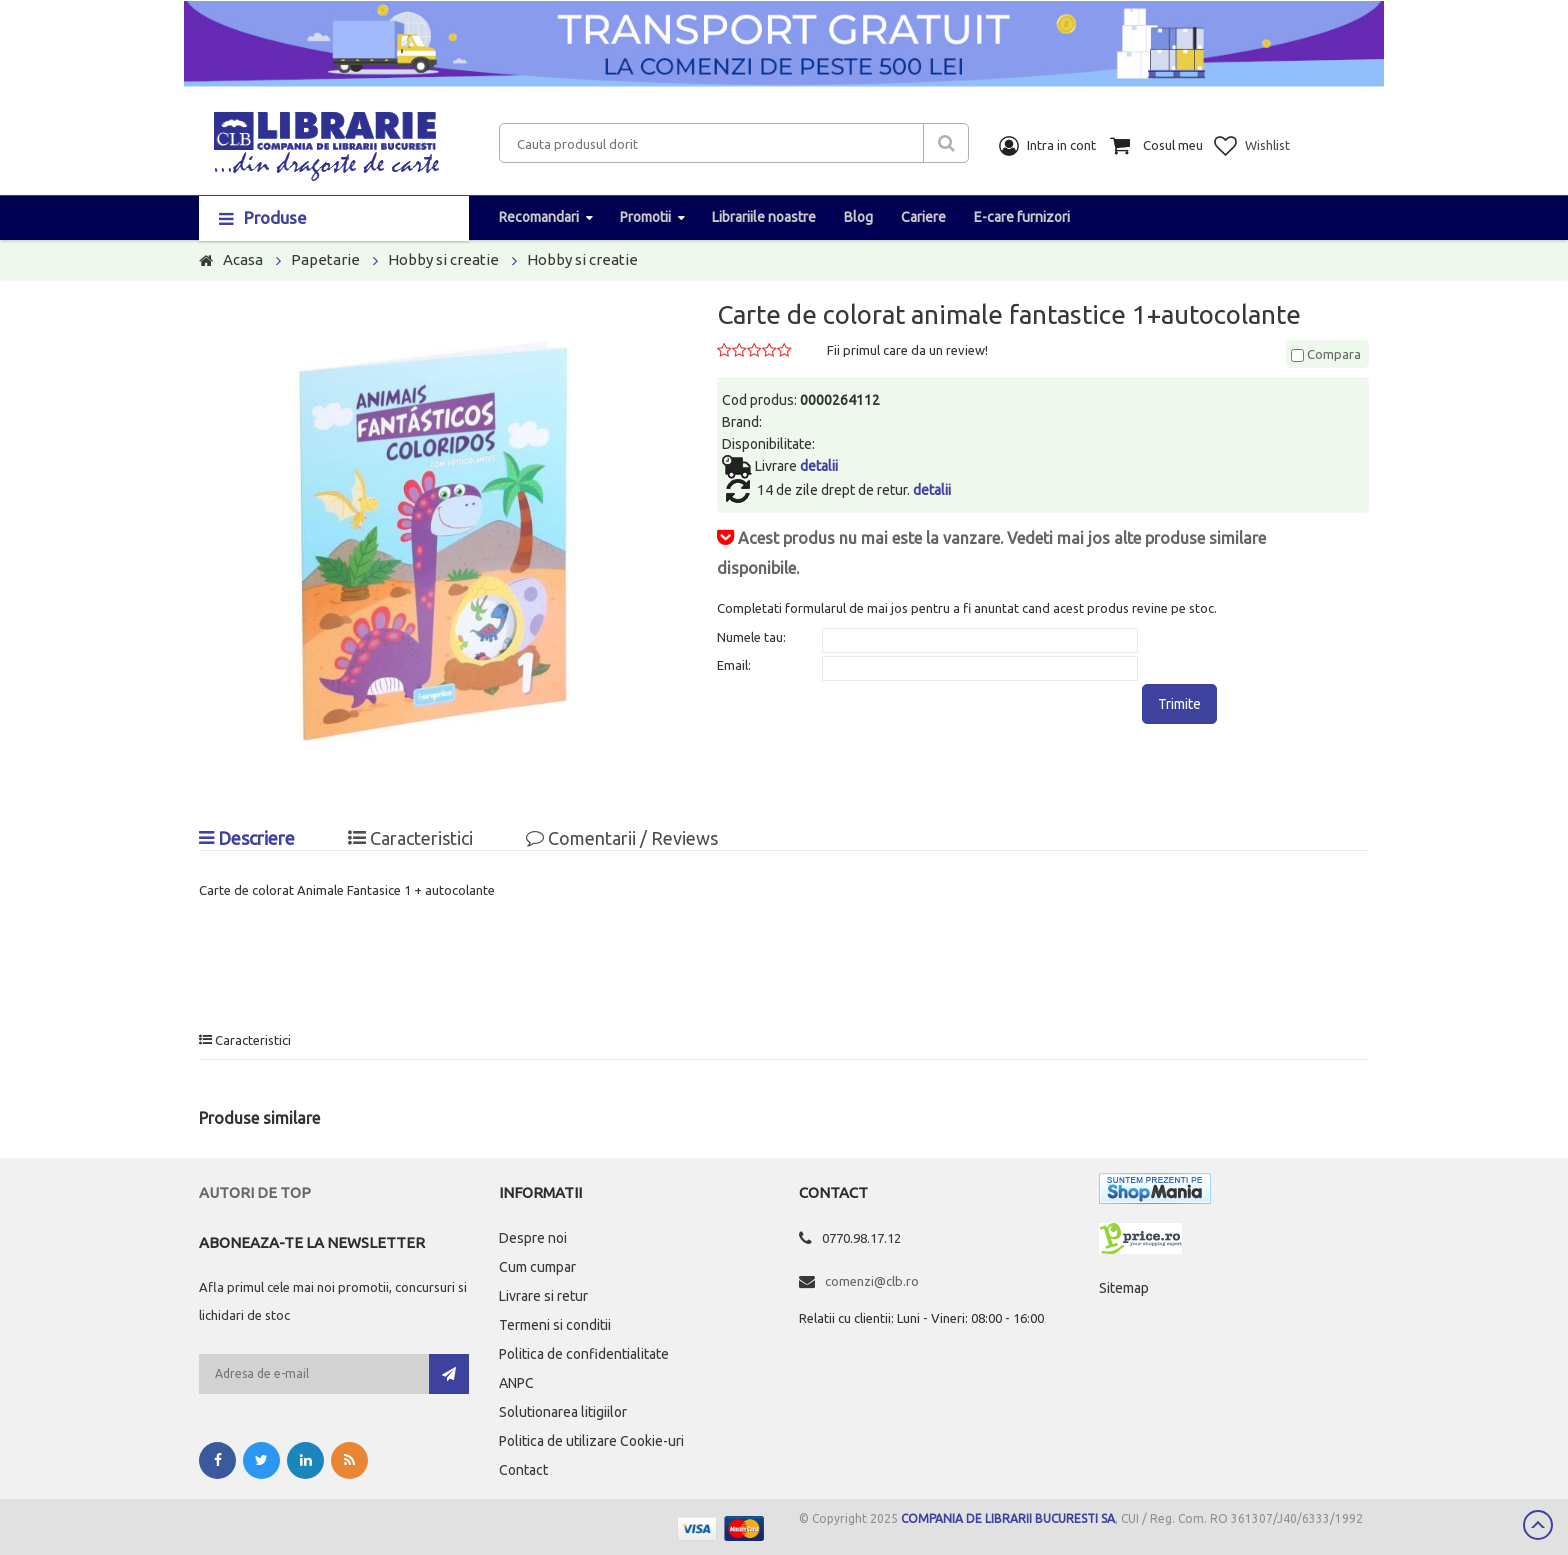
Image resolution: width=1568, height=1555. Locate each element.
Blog (858, 217)
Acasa (243, 259)
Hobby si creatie (443, 259)
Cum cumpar (537, 1267)
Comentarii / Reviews (622, 838)
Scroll (1538, 1525)
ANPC (516, 1383)
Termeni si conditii (555, 1325)
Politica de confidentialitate (584, 1354)
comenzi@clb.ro (872, 1281)
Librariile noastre (764, 217)
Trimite (1179, 704)
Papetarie (325, 259)
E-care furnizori (1022, 217)
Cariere (923, 217)
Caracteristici (410, 838)
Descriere (247, 838)
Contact (523, 1470)
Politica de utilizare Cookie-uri (591, 1441)
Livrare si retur (543, 1296)
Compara (1326, 354)
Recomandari (539, 217)
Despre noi (533, 1238)
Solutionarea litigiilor (563, 1412)
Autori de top (255, 1192)
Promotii (645, 217)
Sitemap (1124, 1288)
